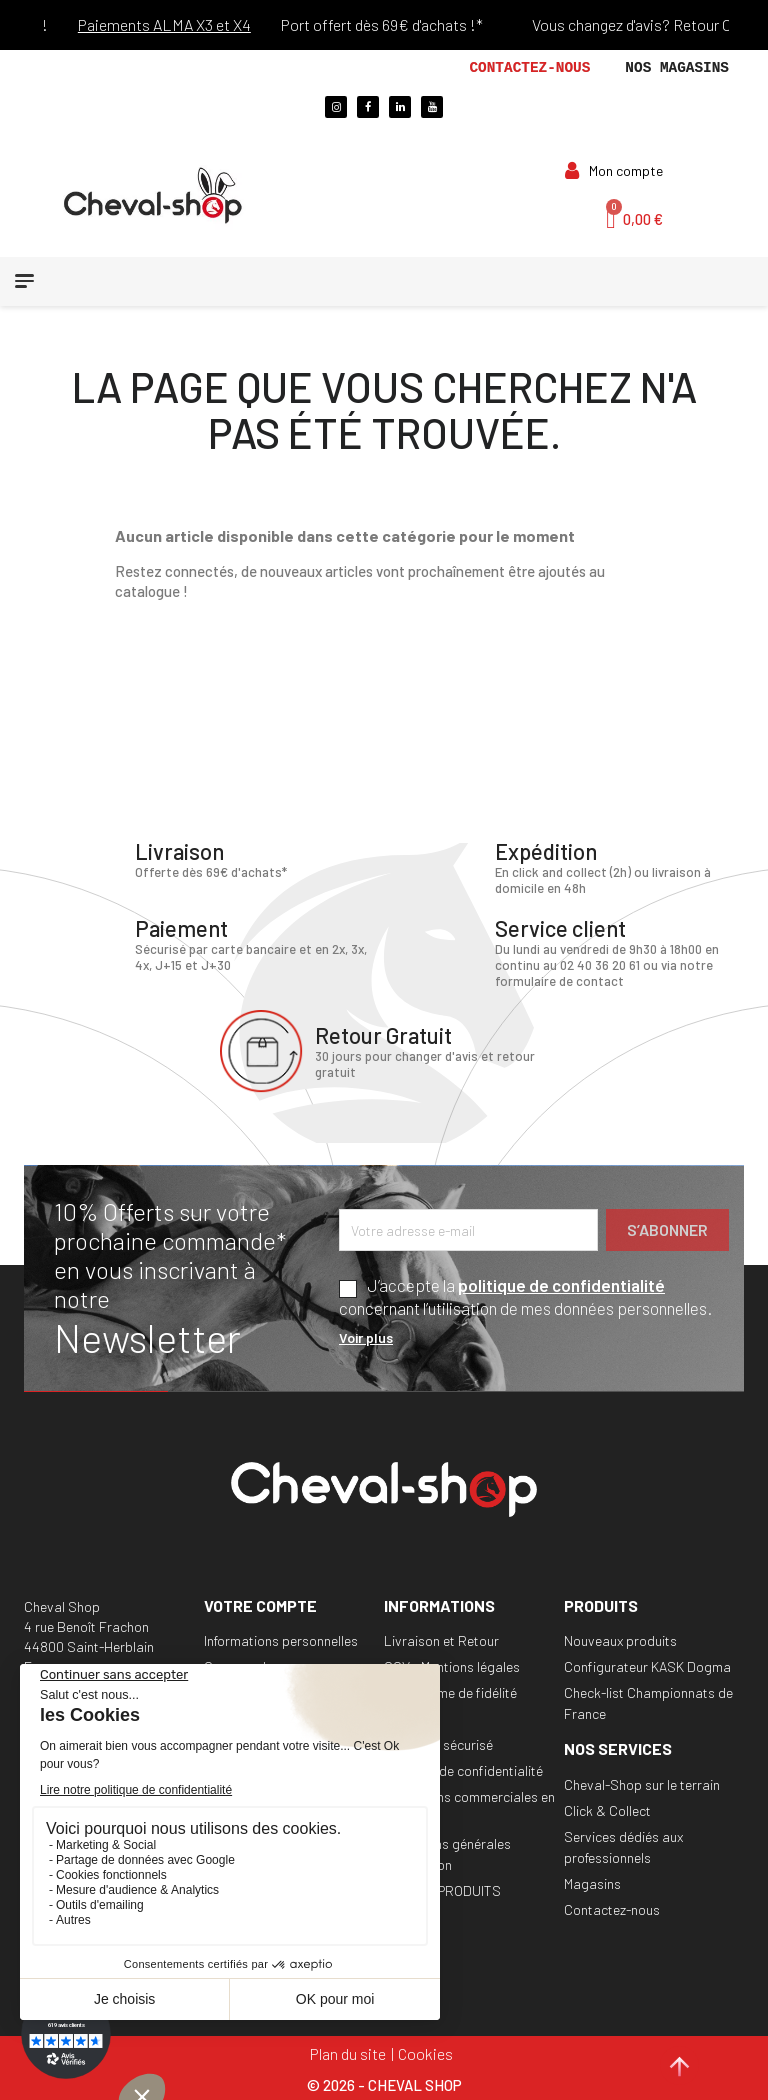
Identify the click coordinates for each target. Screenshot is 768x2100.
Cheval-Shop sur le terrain (642, 1783)
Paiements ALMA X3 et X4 (188, 24)
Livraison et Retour (441, 1639)
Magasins (592, 1882)
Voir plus (366, 1336)
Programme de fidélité (450, 1691)
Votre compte (260, 1604)
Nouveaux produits (620, 1639)
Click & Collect (607, 1809)
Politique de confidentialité (463, 1769)
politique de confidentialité (561, 1284)
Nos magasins (677, 68)
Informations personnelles (281, 1639)
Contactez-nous (529, 68)
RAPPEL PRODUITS (442, 1889)
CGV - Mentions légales (452, 1665)
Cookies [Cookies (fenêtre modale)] (425, 2051)
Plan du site (348, 2051)
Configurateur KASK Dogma (647, 1665)
